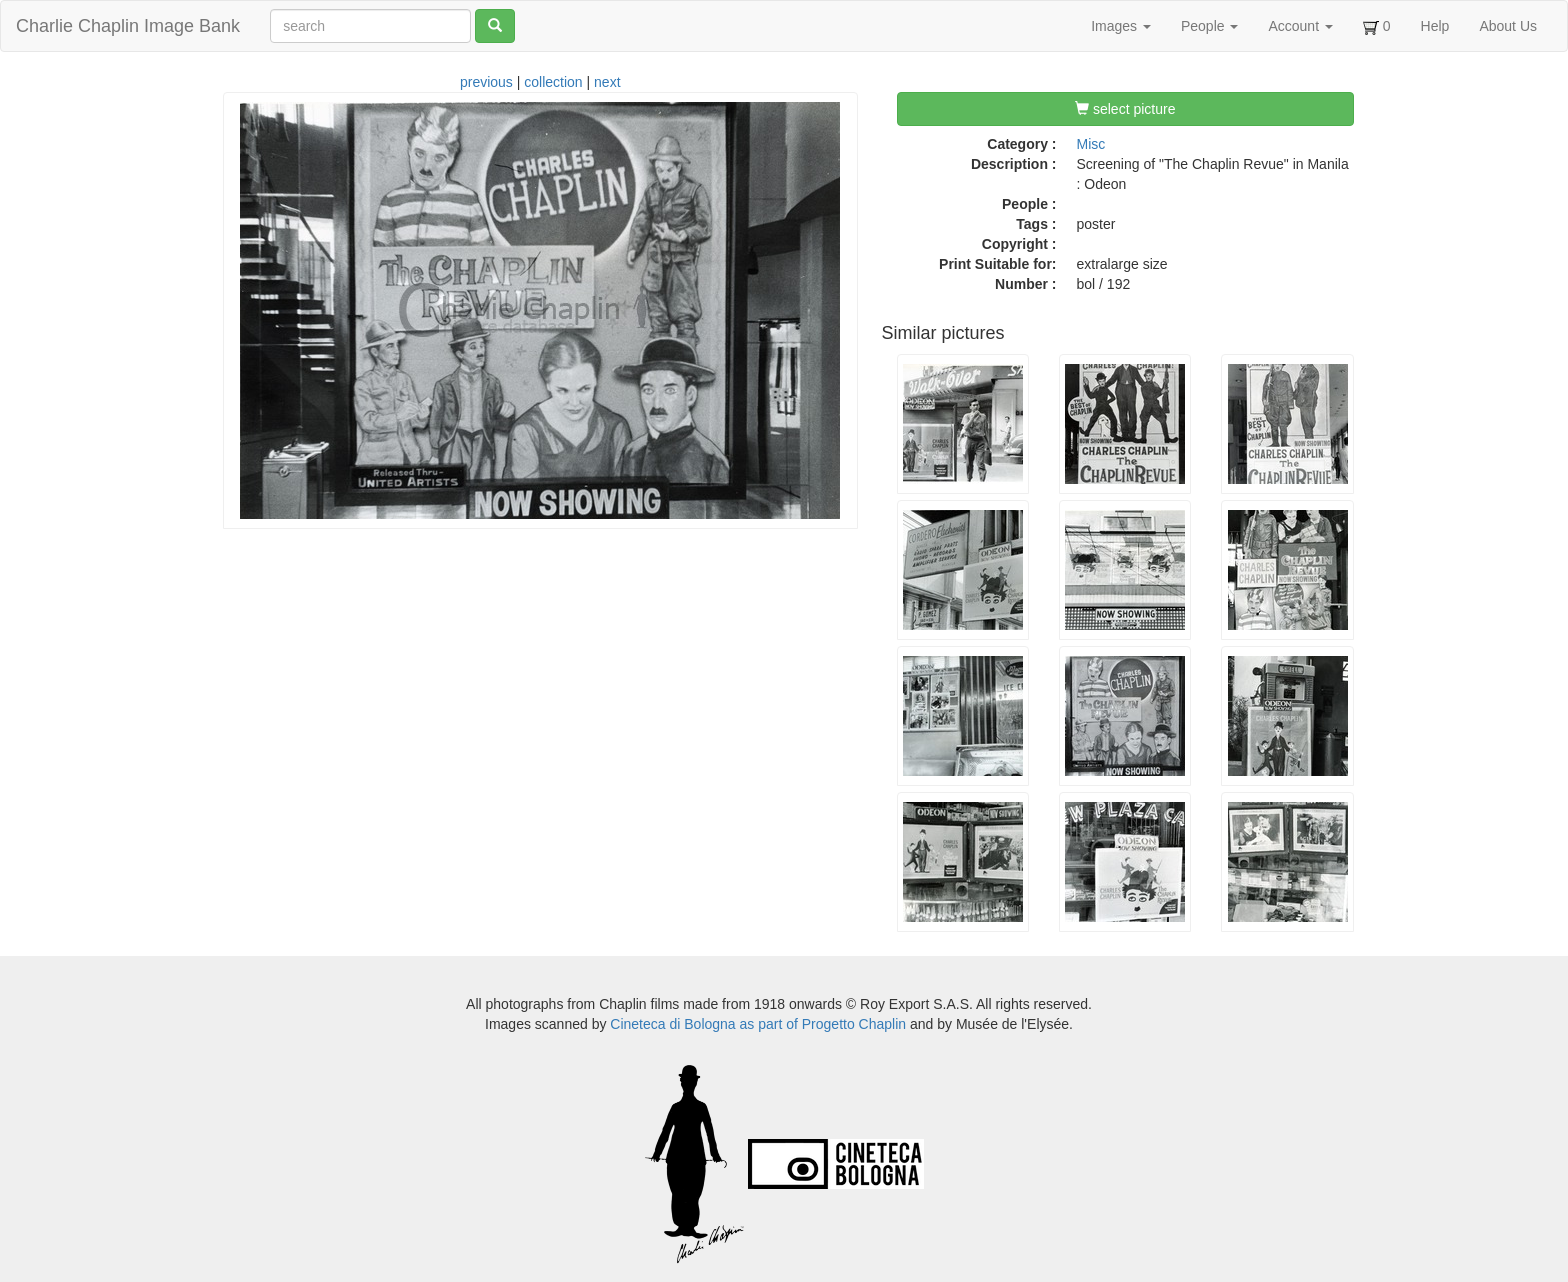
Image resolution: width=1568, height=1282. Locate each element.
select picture (1125, 109)
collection (553, 82)
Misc (1091, 144)
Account (1300, 26)
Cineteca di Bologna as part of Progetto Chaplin (758, 1024)
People (1209, 26)
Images (1121, 26)
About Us (1508, 26)
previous (486, 82)
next (607, 82)
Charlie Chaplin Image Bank (128, 26)
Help (1435, 26)
